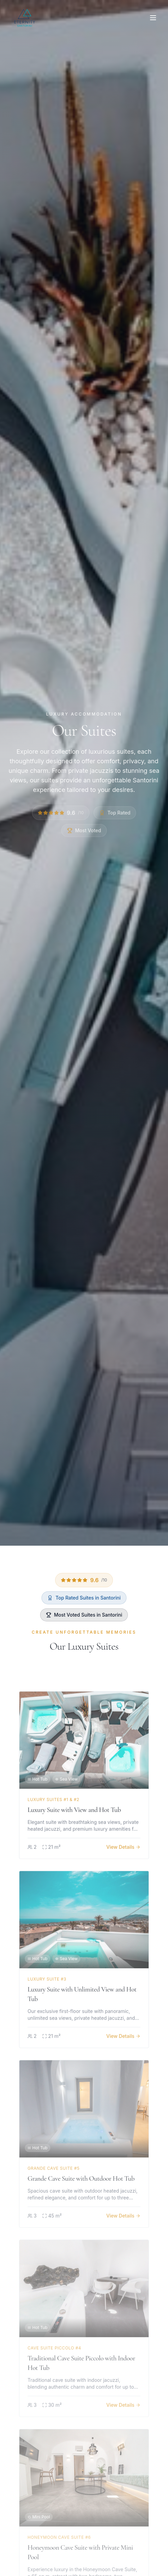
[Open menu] (153, 18)
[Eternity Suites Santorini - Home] (24, 17)
